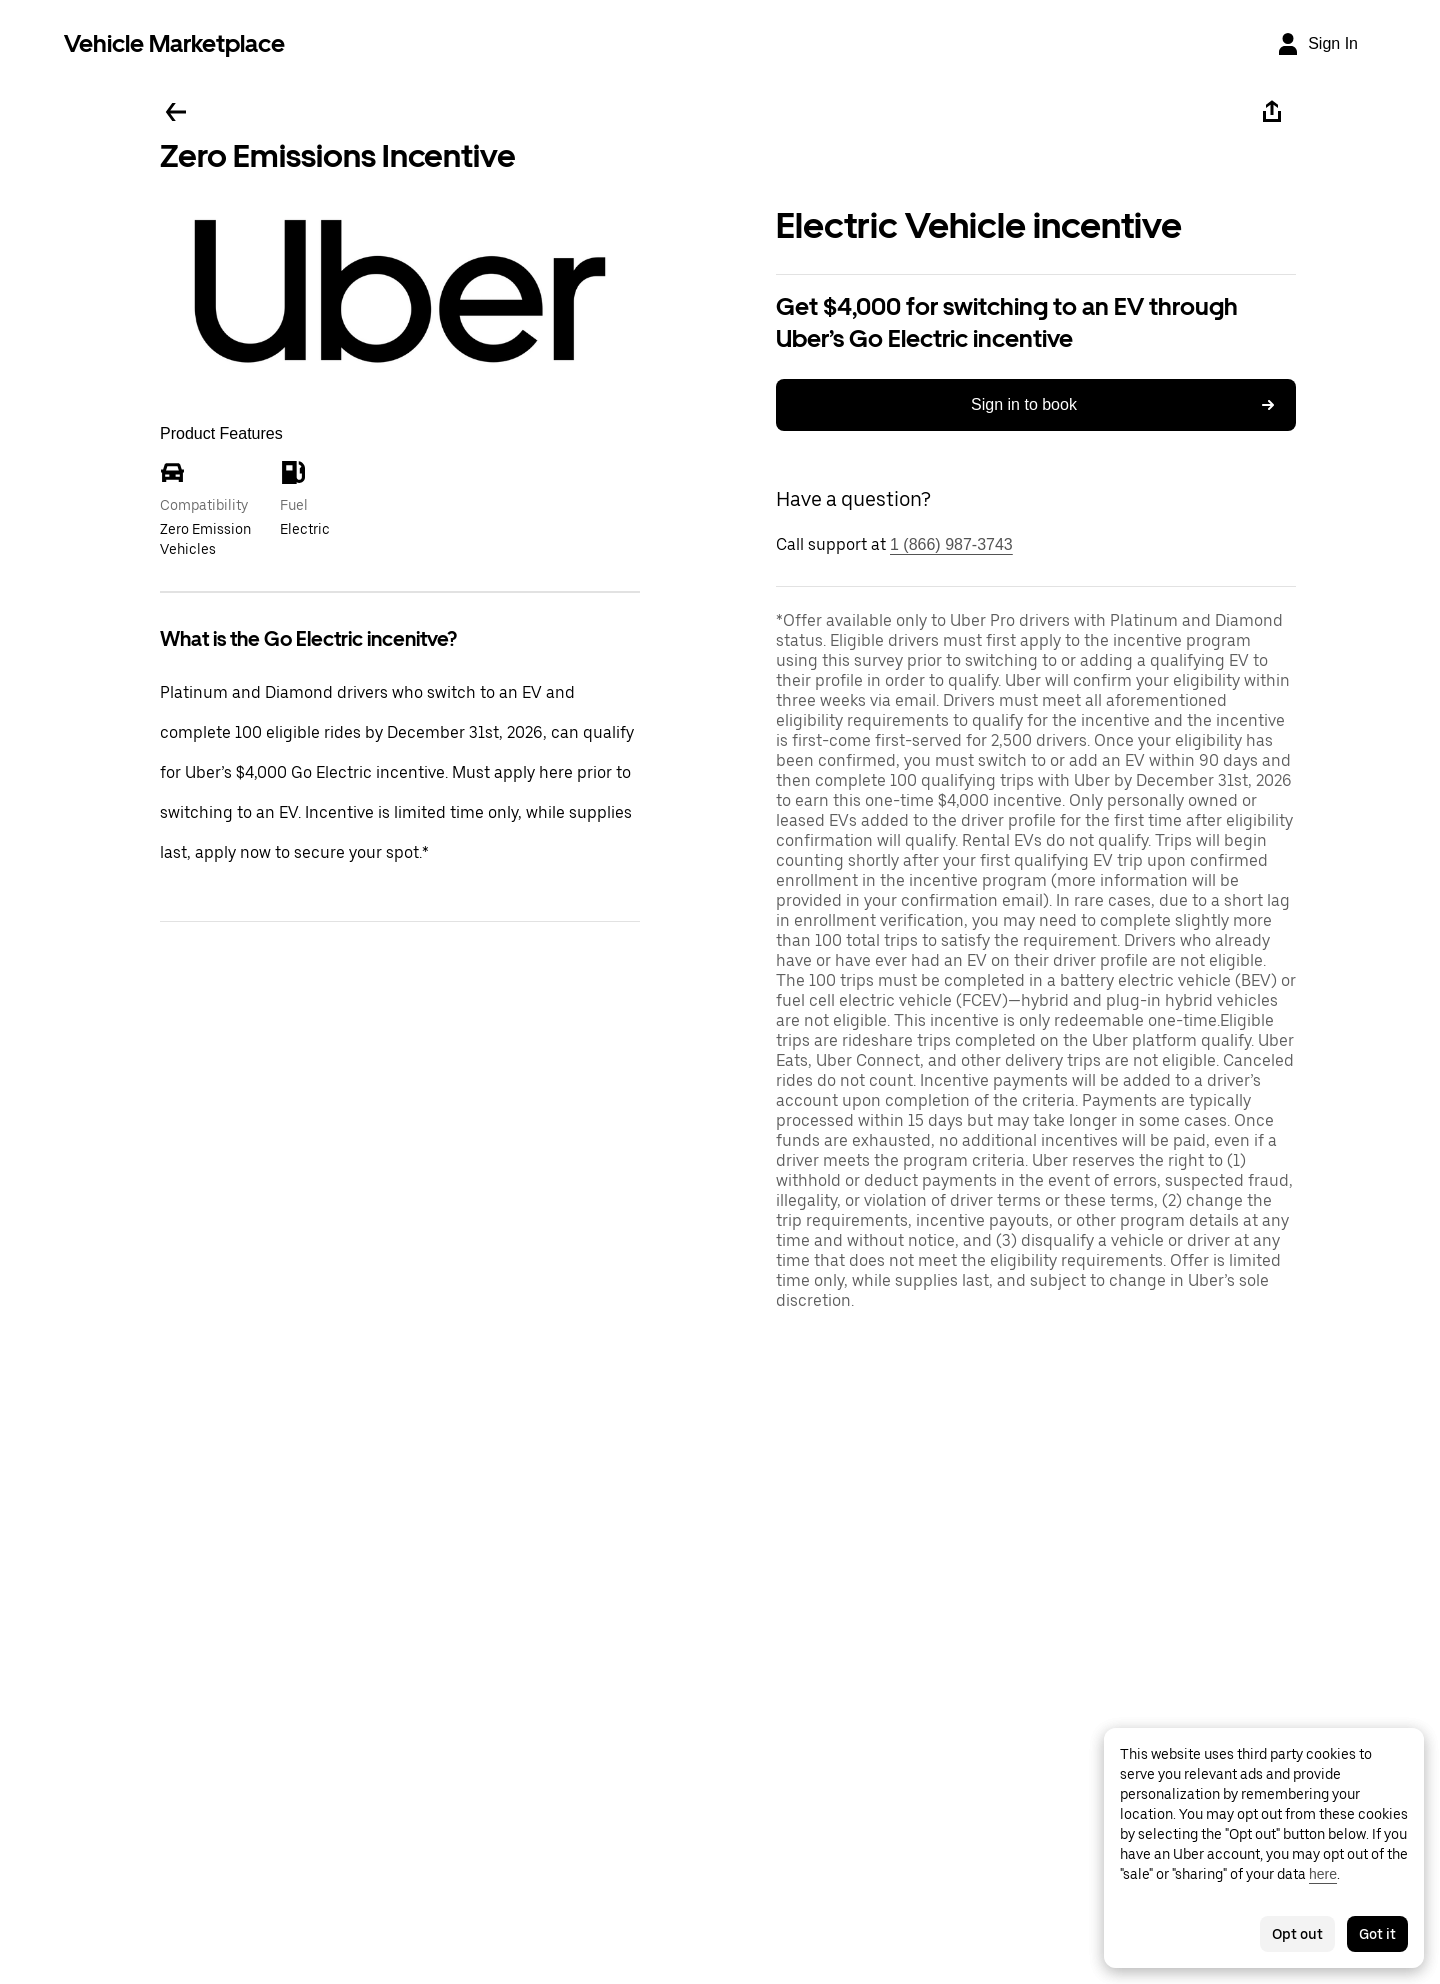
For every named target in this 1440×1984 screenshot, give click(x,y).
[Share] (1272, 112)
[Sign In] (1317, 44)
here (1323, 1874)
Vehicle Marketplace (174, 43)
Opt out (1297, 1934)
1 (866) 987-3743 (951, 544)
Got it (1377, 1934)
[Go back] (176, 112)
